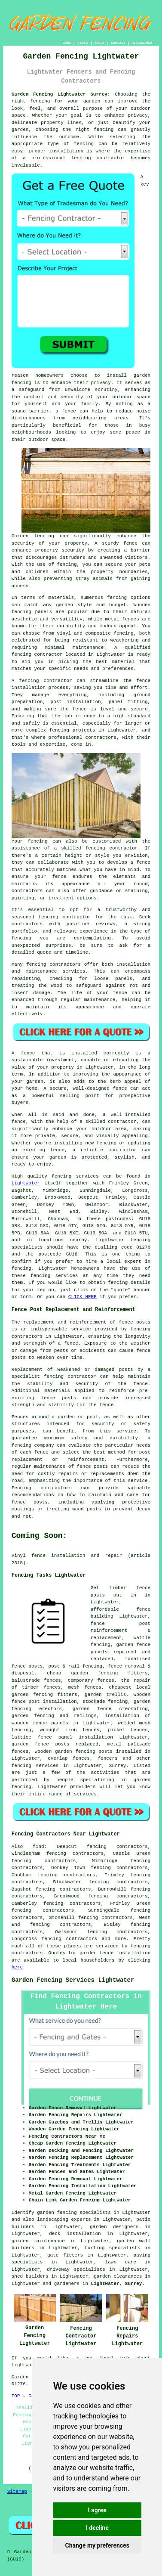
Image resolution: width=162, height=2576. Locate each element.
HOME (67, 43)
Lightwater (26, 1183)
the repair (136, 1680)
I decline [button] (97, 2527)
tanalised (137, 1659)
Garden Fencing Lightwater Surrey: (61, 94)
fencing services (35, 1765)
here (17, 1967)
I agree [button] (97, 2510)
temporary (80, 1680)
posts (105, 1751)
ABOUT (100, 43)
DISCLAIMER (141, 43)
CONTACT (118, 43)
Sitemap (17, 2491)
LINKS (82, 43)
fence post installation (44, 1701)
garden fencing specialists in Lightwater (93, 2212)
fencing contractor (70, 1376)
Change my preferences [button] (97, 2545)
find (38, 1846)
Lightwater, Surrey (116, 2283)
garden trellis (105, 1694)
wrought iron (58, 1730)
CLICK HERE (82, 1296)
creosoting (133, 1708)
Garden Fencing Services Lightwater (73, 1980)
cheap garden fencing (82, 1673)
